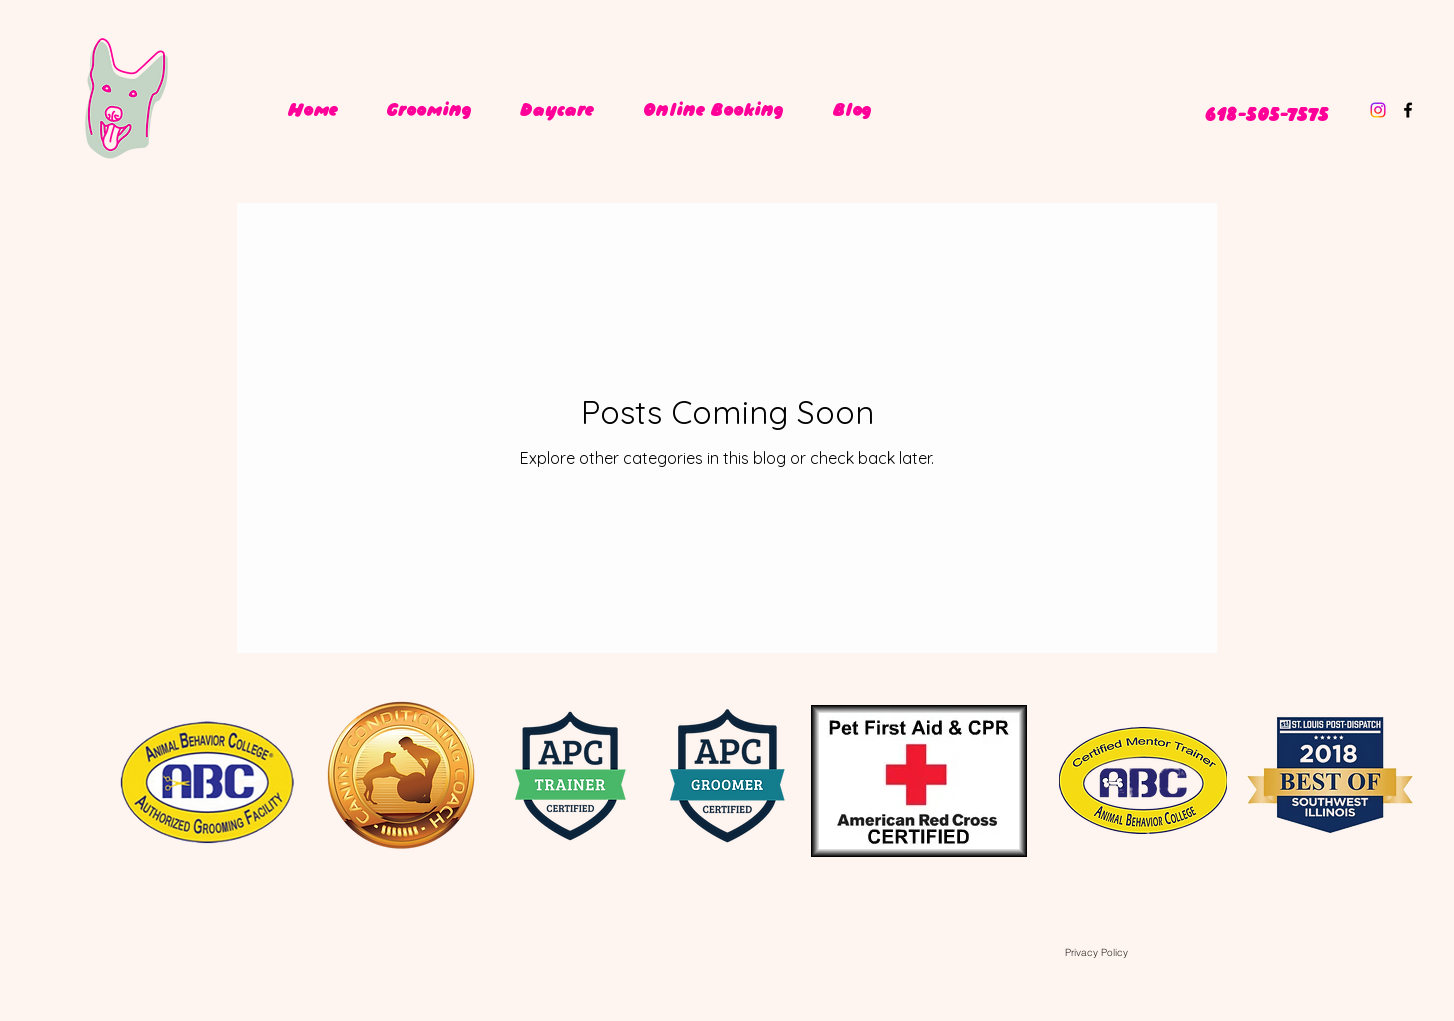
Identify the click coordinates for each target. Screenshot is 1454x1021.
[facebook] (1408, 110)
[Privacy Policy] (1096, 952)
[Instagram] (1378, 110)
